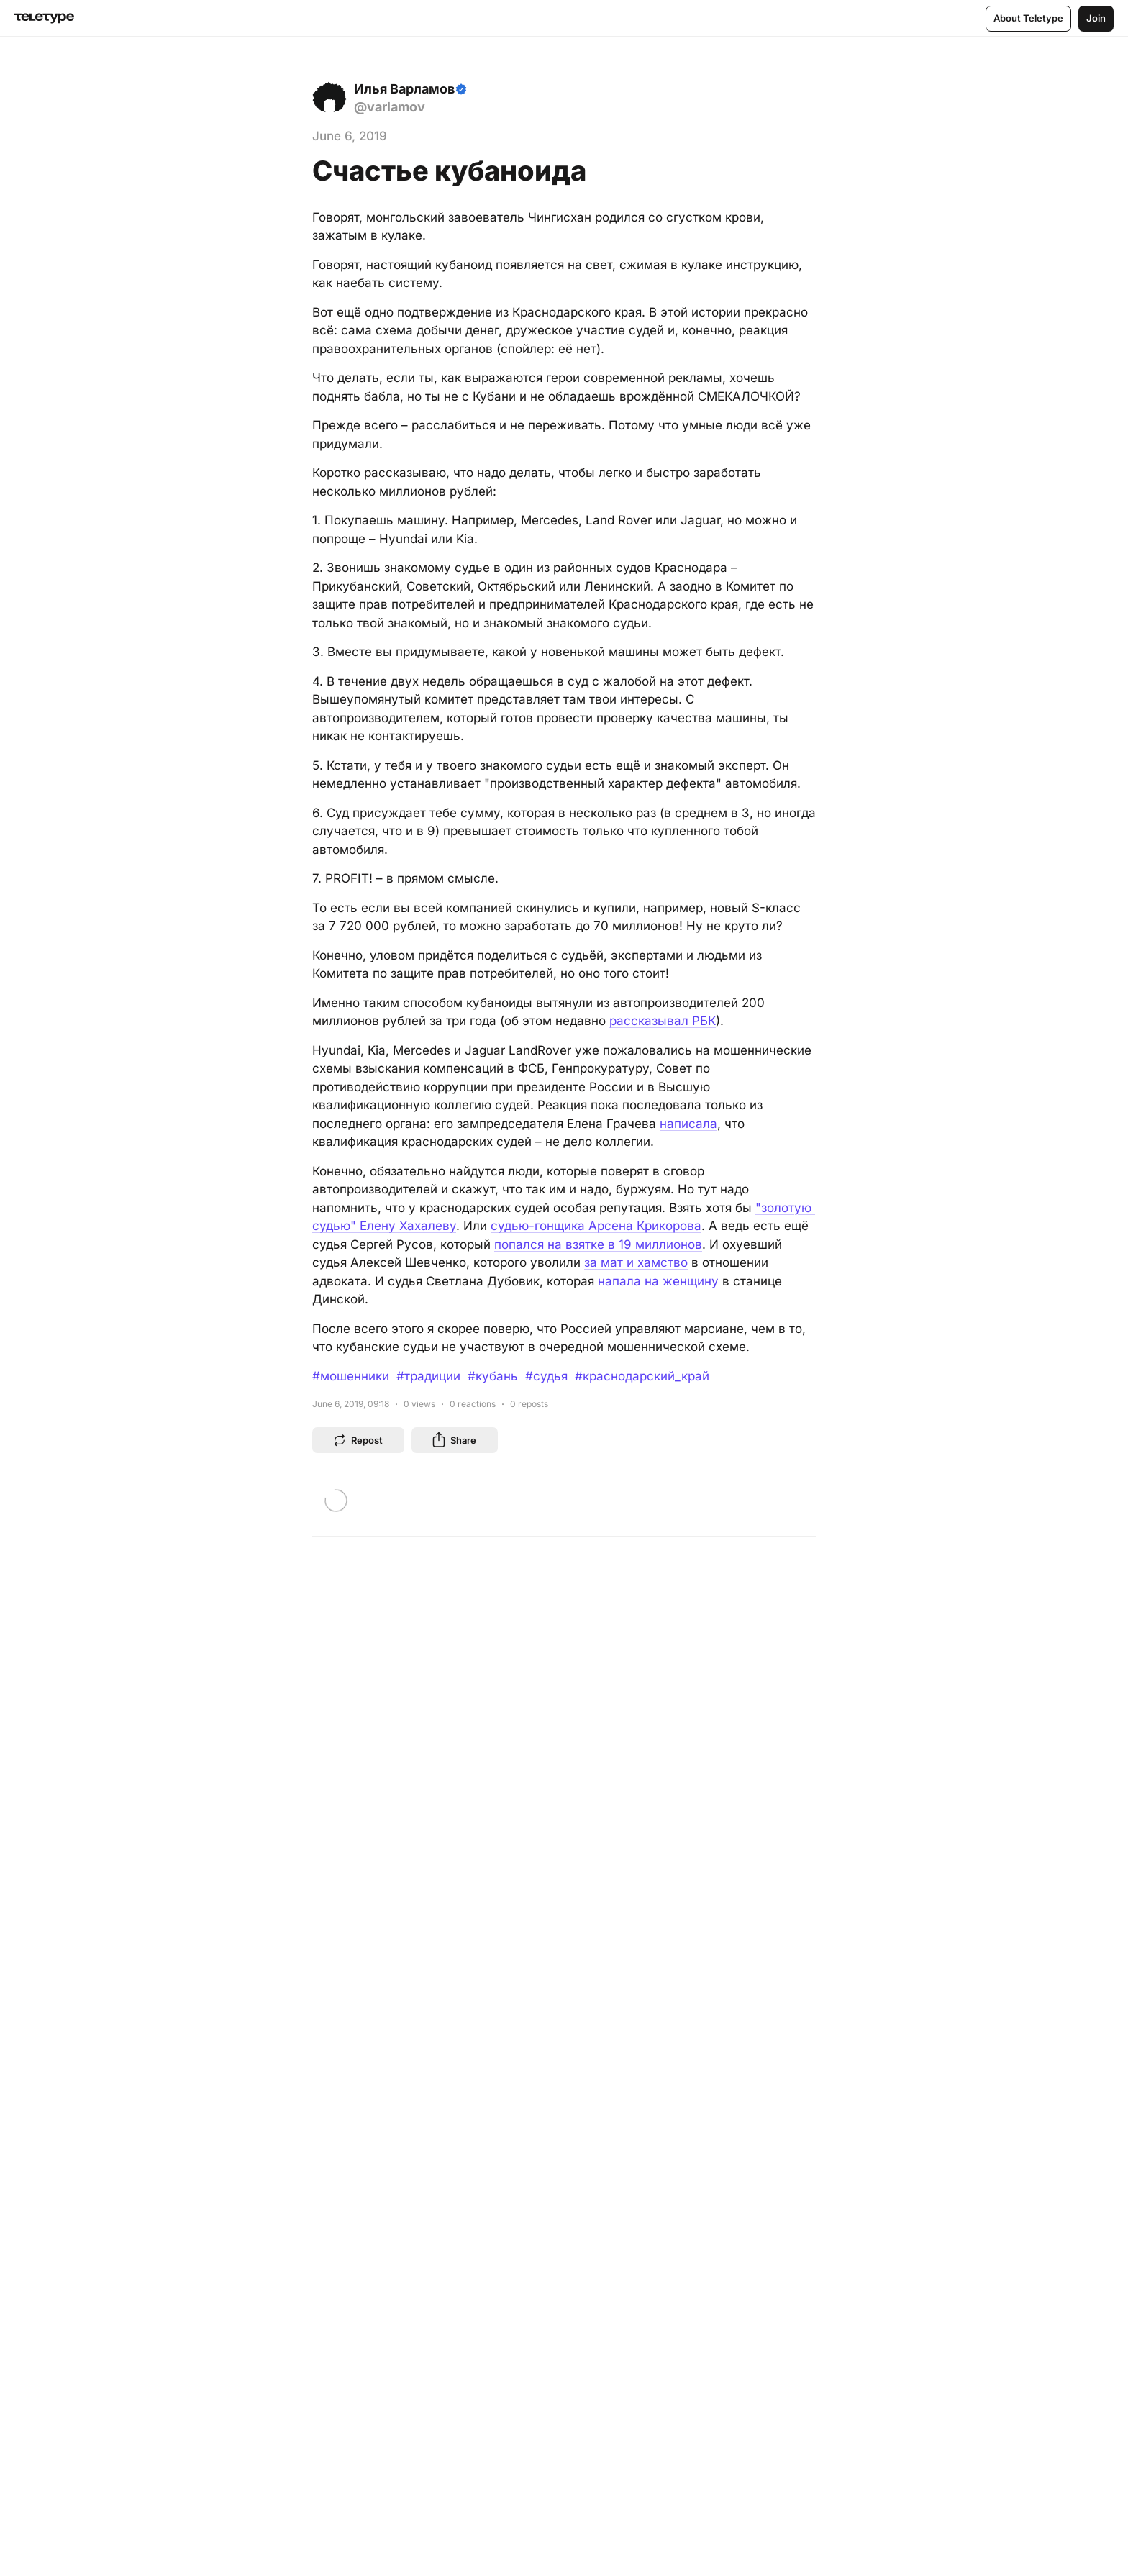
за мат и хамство (636, 1262)
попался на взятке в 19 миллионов (598, 1244)
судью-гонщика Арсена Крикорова (596, 1226)
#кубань (493, 1376)
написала (688, 1123)
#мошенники (350, 1376)
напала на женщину (658, 1281)
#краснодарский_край (642, 1376)
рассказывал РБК (662, 1021)
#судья (546, 1376)
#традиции (428, 1376)
